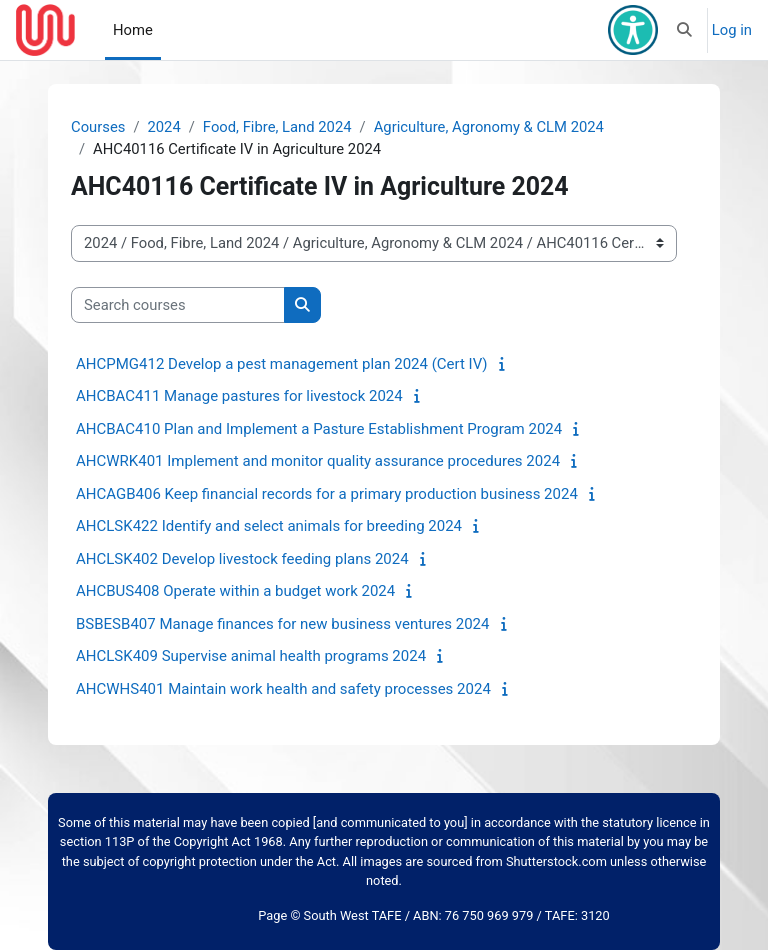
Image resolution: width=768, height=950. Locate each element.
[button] (684, 30)
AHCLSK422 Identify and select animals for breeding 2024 (269, 526)
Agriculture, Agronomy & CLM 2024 (489, 127)
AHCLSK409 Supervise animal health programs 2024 (251, 656)
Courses (98, 127)
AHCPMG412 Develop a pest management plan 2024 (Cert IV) (282, 364)
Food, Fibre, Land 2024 (277, 127)
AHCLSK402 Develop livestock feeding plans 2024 (242, 559)
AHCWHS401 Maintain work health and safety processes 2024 (283, 689)
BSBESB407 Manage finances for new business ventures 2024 (282, 624)
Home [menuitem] (133, 30)
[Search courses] (178, 305)
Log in (732, 30)
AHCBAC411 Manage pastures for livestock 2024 (239, 396)
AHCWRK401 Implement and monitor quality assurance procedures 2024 (318, 461)
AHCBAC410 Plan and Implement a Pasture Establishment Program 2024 (319, 429)
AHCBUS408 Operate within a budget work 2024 (235, 591)
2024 (163, 127)
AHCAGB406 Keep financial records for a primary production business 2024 (327, 494)
